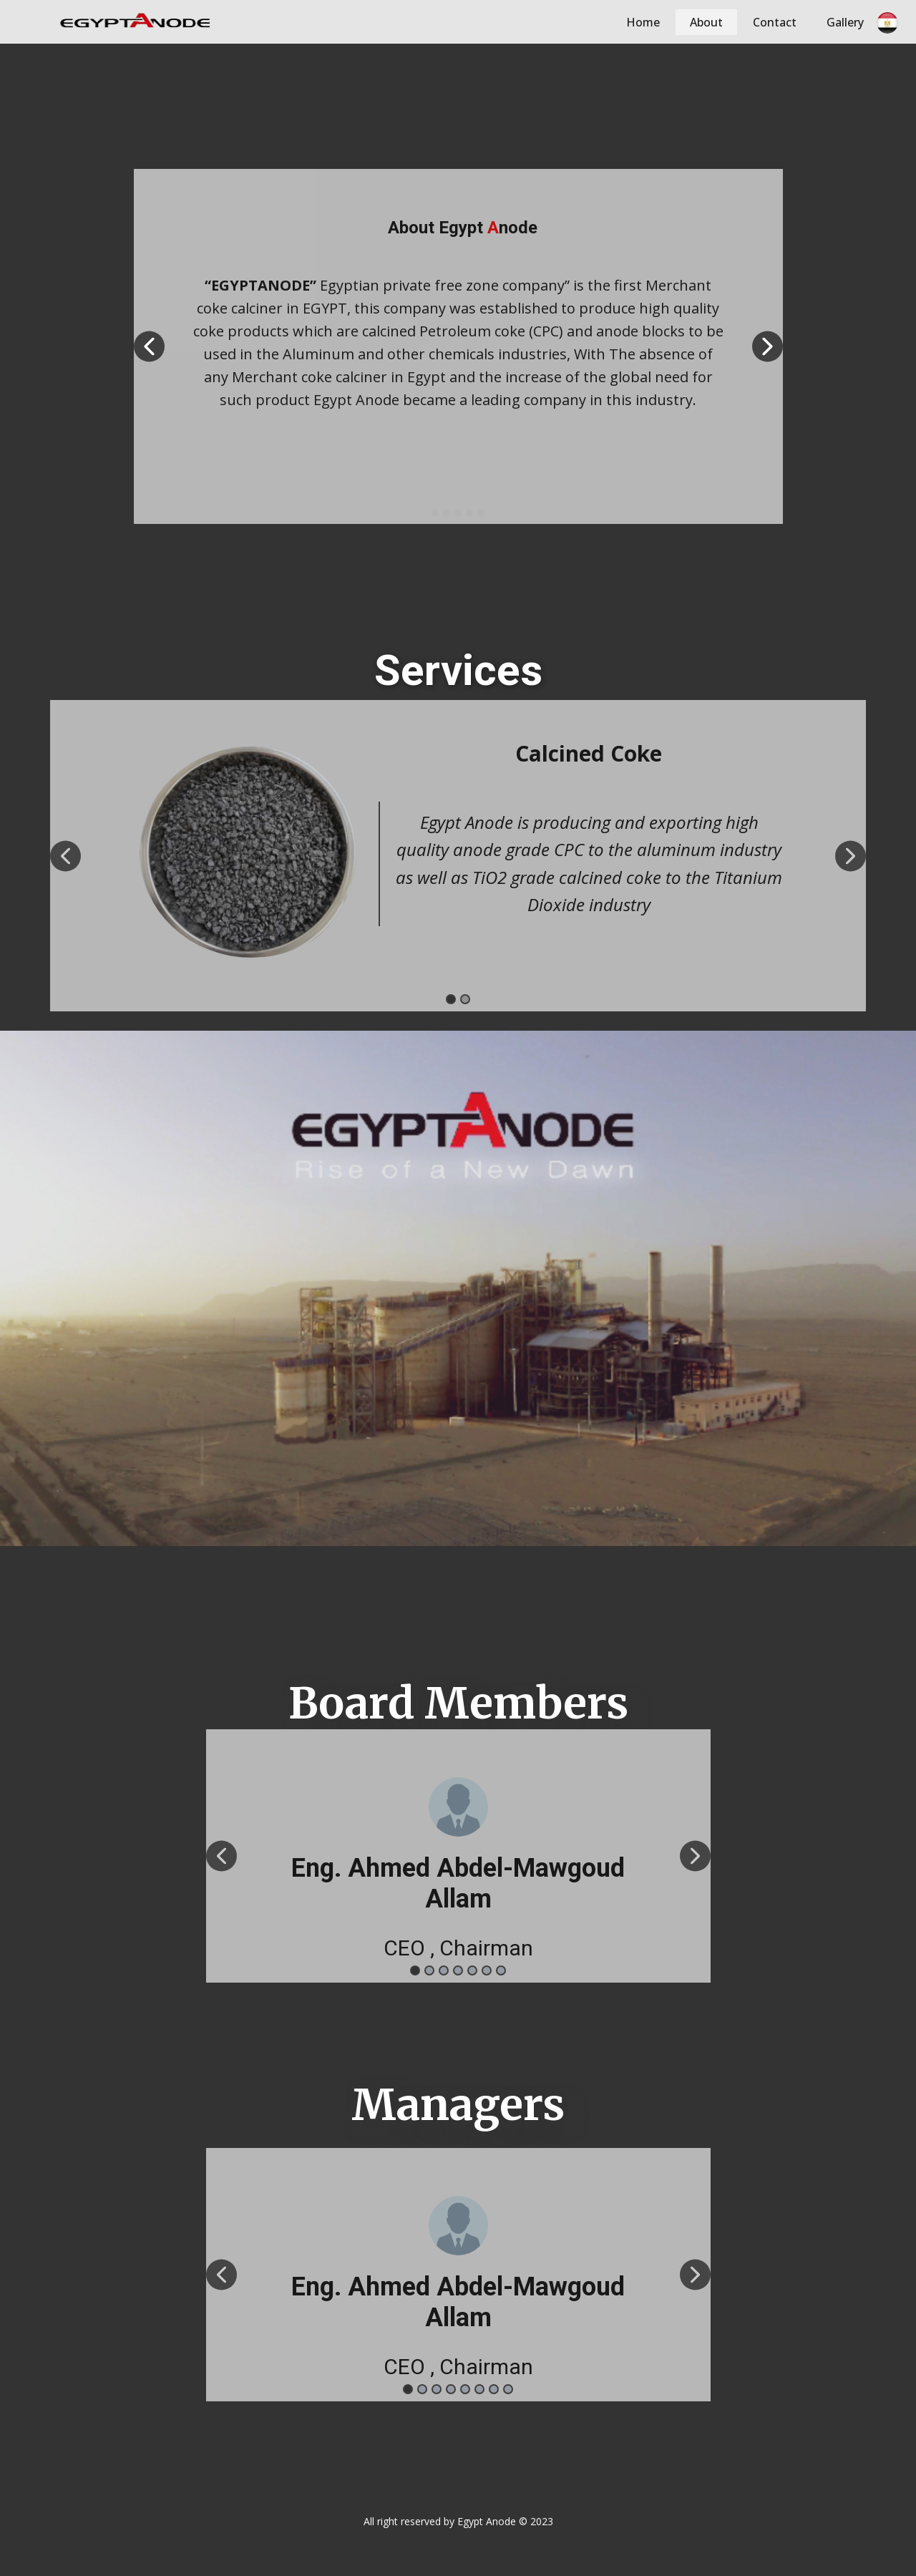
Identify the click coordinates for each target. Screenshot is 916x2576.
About (706, 22)
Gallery (845, 22)
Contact (774, 22)
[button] (149, 346)
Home (643, 22)
